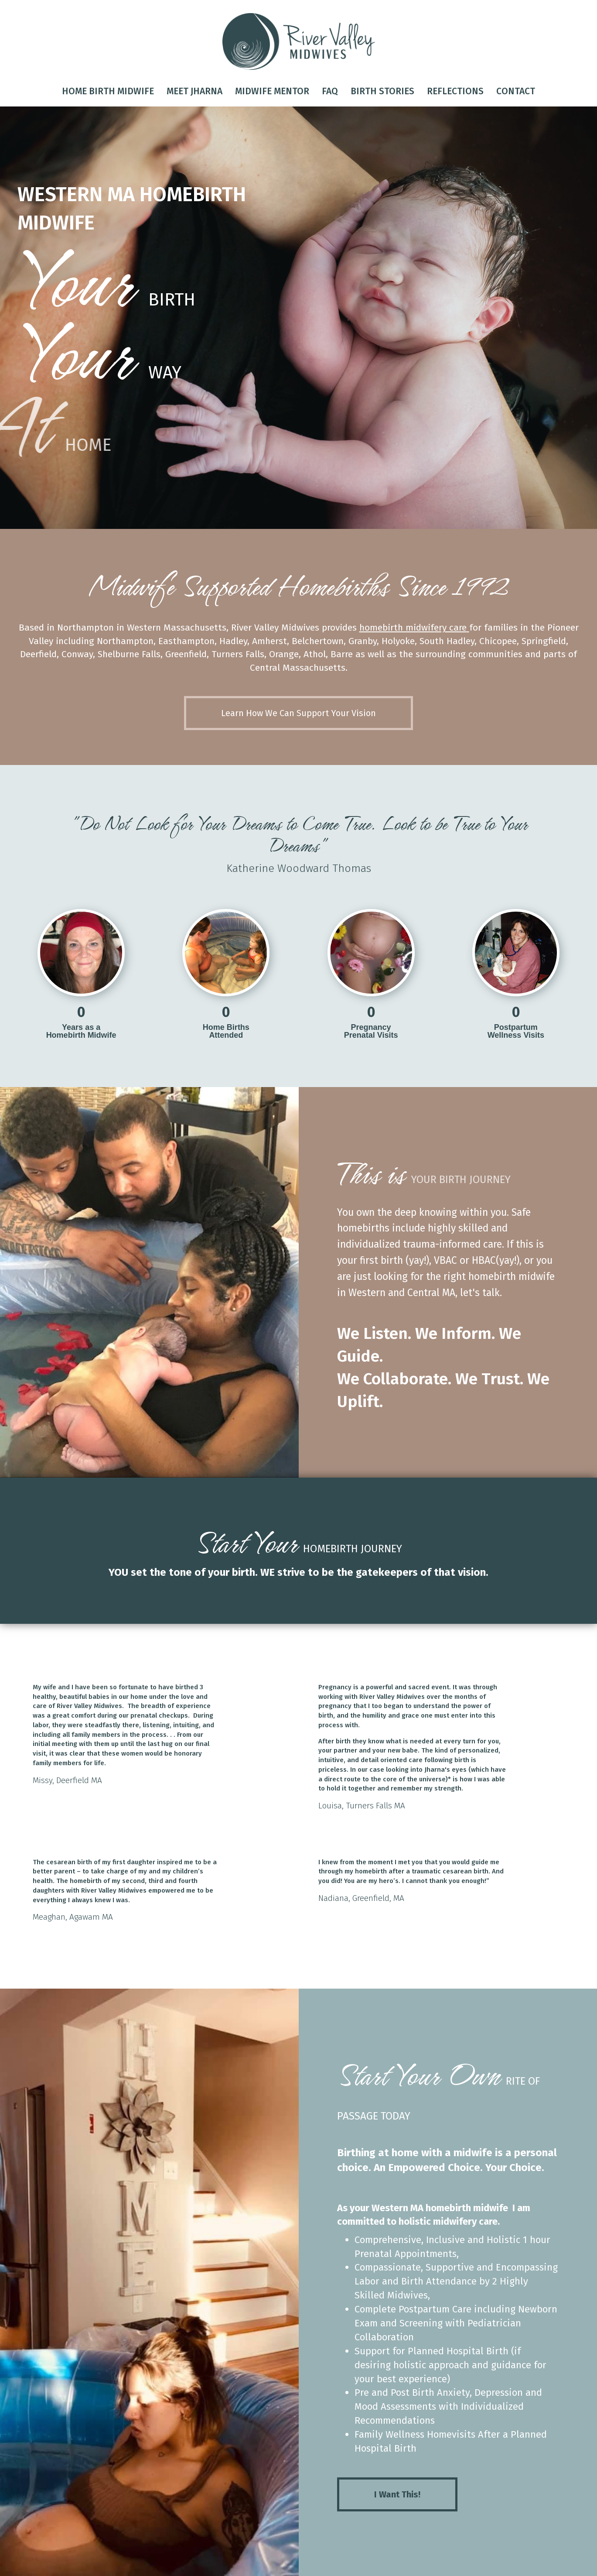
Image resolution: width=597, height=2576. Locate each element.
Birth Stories (382, 91)
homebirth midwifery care (413, 627)
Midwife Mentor (272, 91)
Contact (515, 91)
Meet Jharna (194, 91)
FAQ (330, 91)
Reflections (455, 91)
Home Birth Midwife (108, 91)
